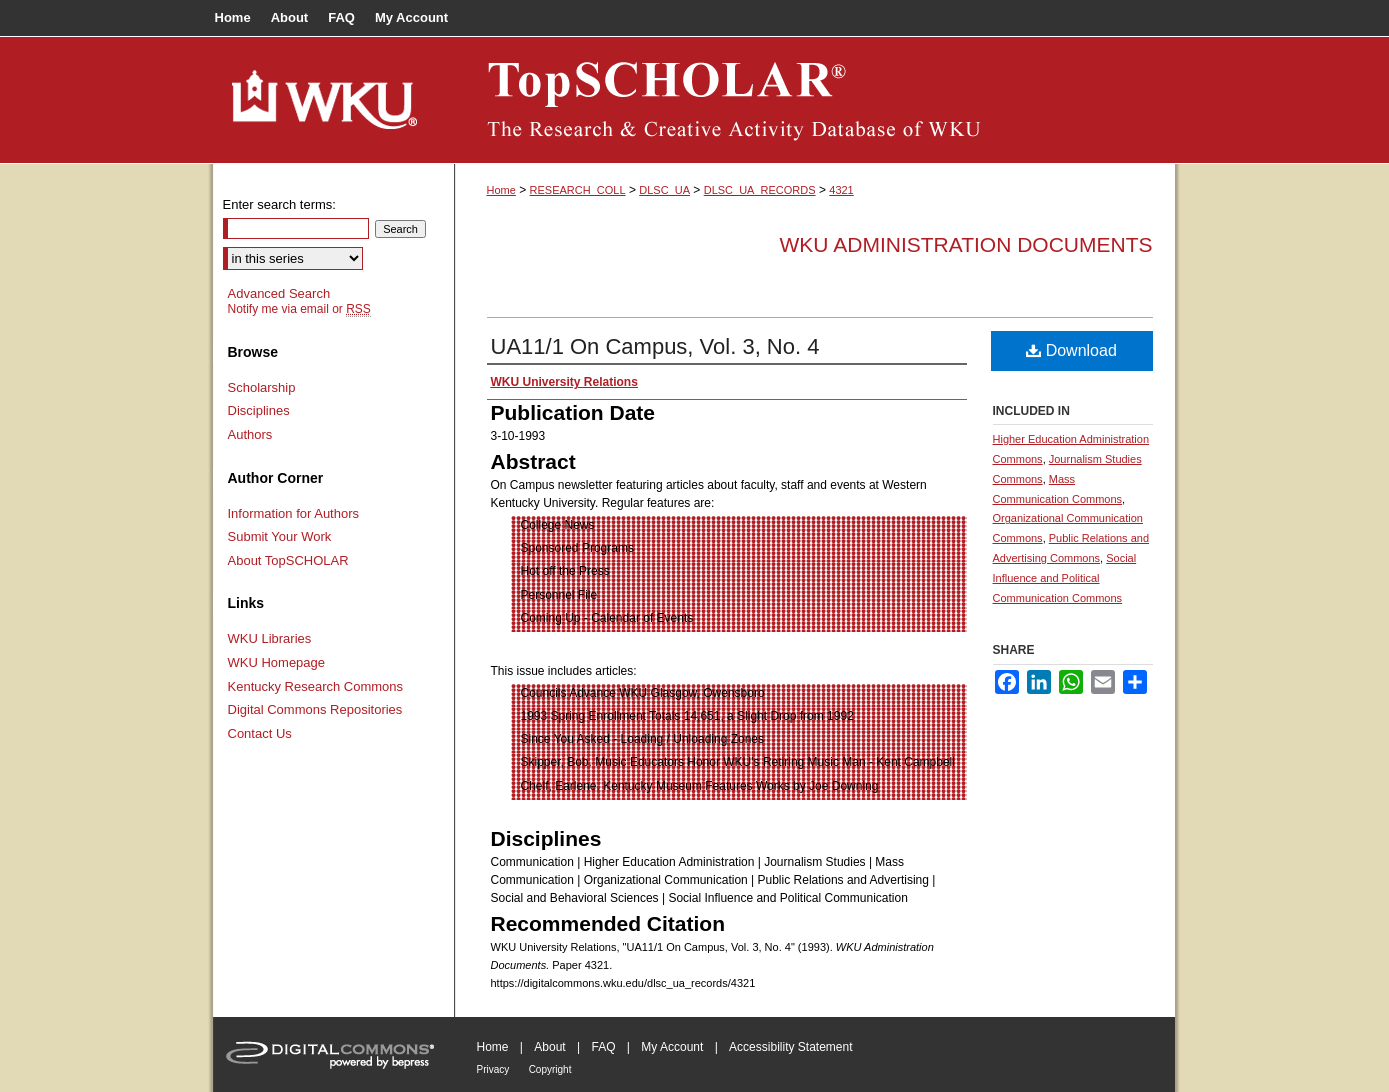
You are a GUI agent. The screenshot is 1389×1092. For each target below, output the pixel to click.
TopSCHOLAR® (815, 100)
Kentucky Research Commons (316, 686)
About (549, 1047)
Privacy (493, 1069)
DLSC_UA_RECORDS (760, 190)
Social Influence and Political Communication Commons (1065, 578)
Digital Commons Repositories (315, 709)
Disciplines (259, 410)
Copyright (550, 1069)
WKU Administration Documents (966, 244)
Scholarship (262, 387)
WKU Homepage (277, 662)
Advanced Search (279, 293)
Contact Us (260, 733)
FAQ (603, 1047)
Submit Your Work (280, 536)
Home (501, 190)
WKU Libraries (270, 638)
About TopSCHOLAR (288, 560)
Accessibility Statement (790, 1047)
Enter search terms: (279, 204)
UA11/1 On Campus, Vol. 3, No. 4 (655, 346)
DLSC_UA (664, 190)
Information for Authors (294, 513)
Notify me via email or (299, 309)
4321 (841, 190)
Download (1071, 350)
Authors (250, 434)
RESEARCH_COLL (578, 190)
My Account (672, 1047)
